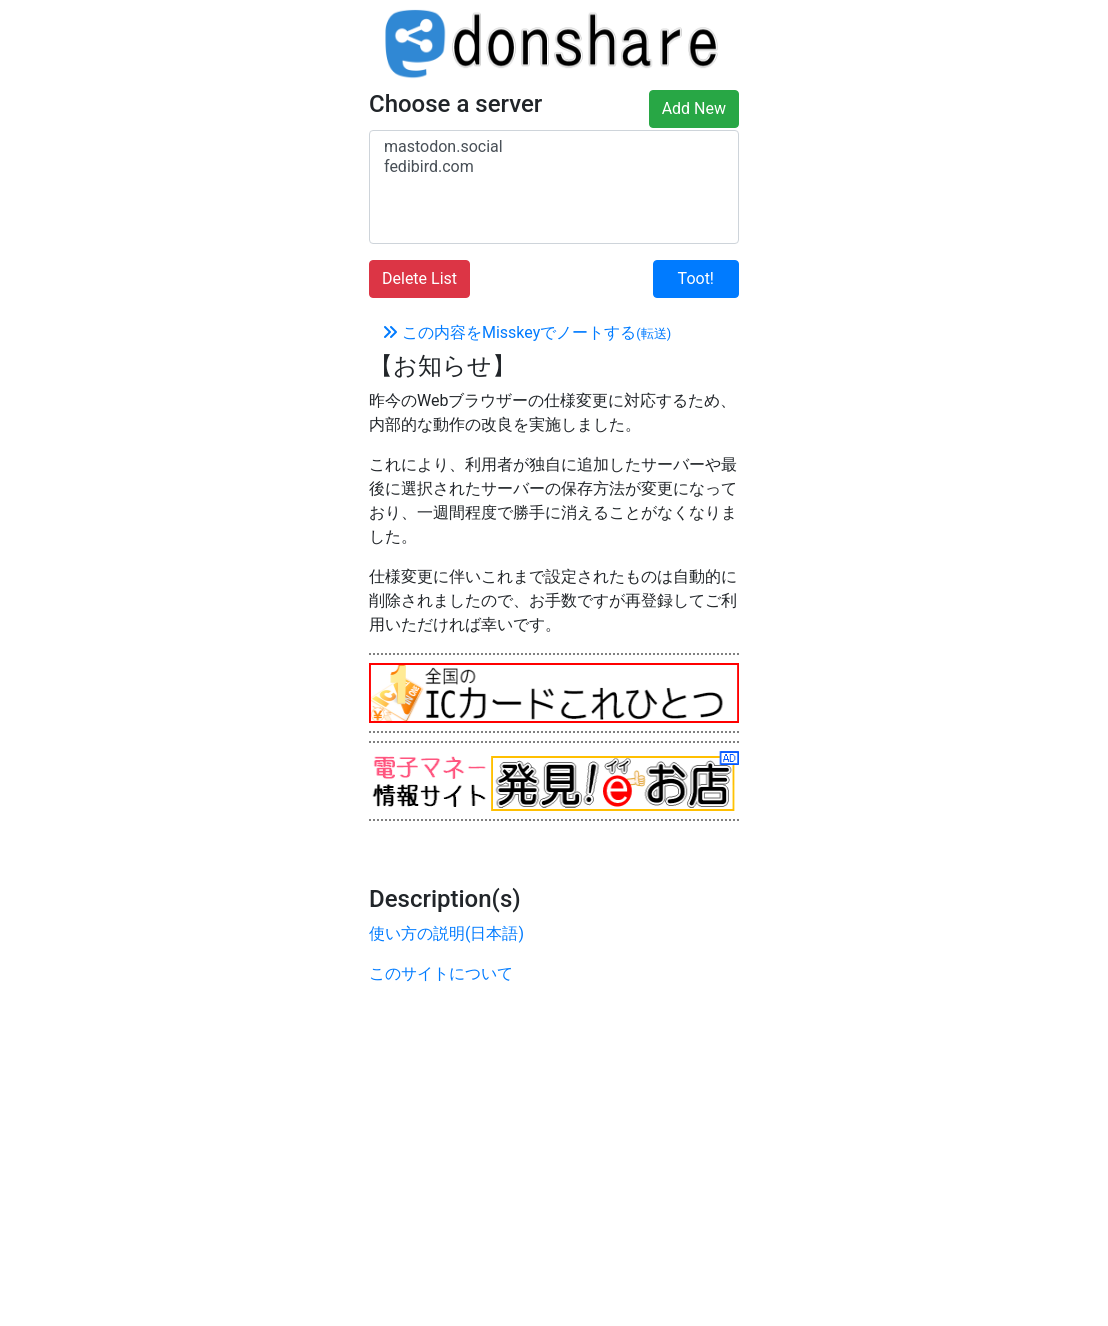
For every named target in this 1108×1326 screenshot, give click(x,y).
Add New (694, 108)
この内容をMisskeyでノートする (526, 332)
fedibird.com (554, 167)
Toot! (696, 278)
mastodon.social (554, 147)
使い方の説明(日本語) (446, 933)
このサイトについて (441, 973)
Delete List (419, 278)
